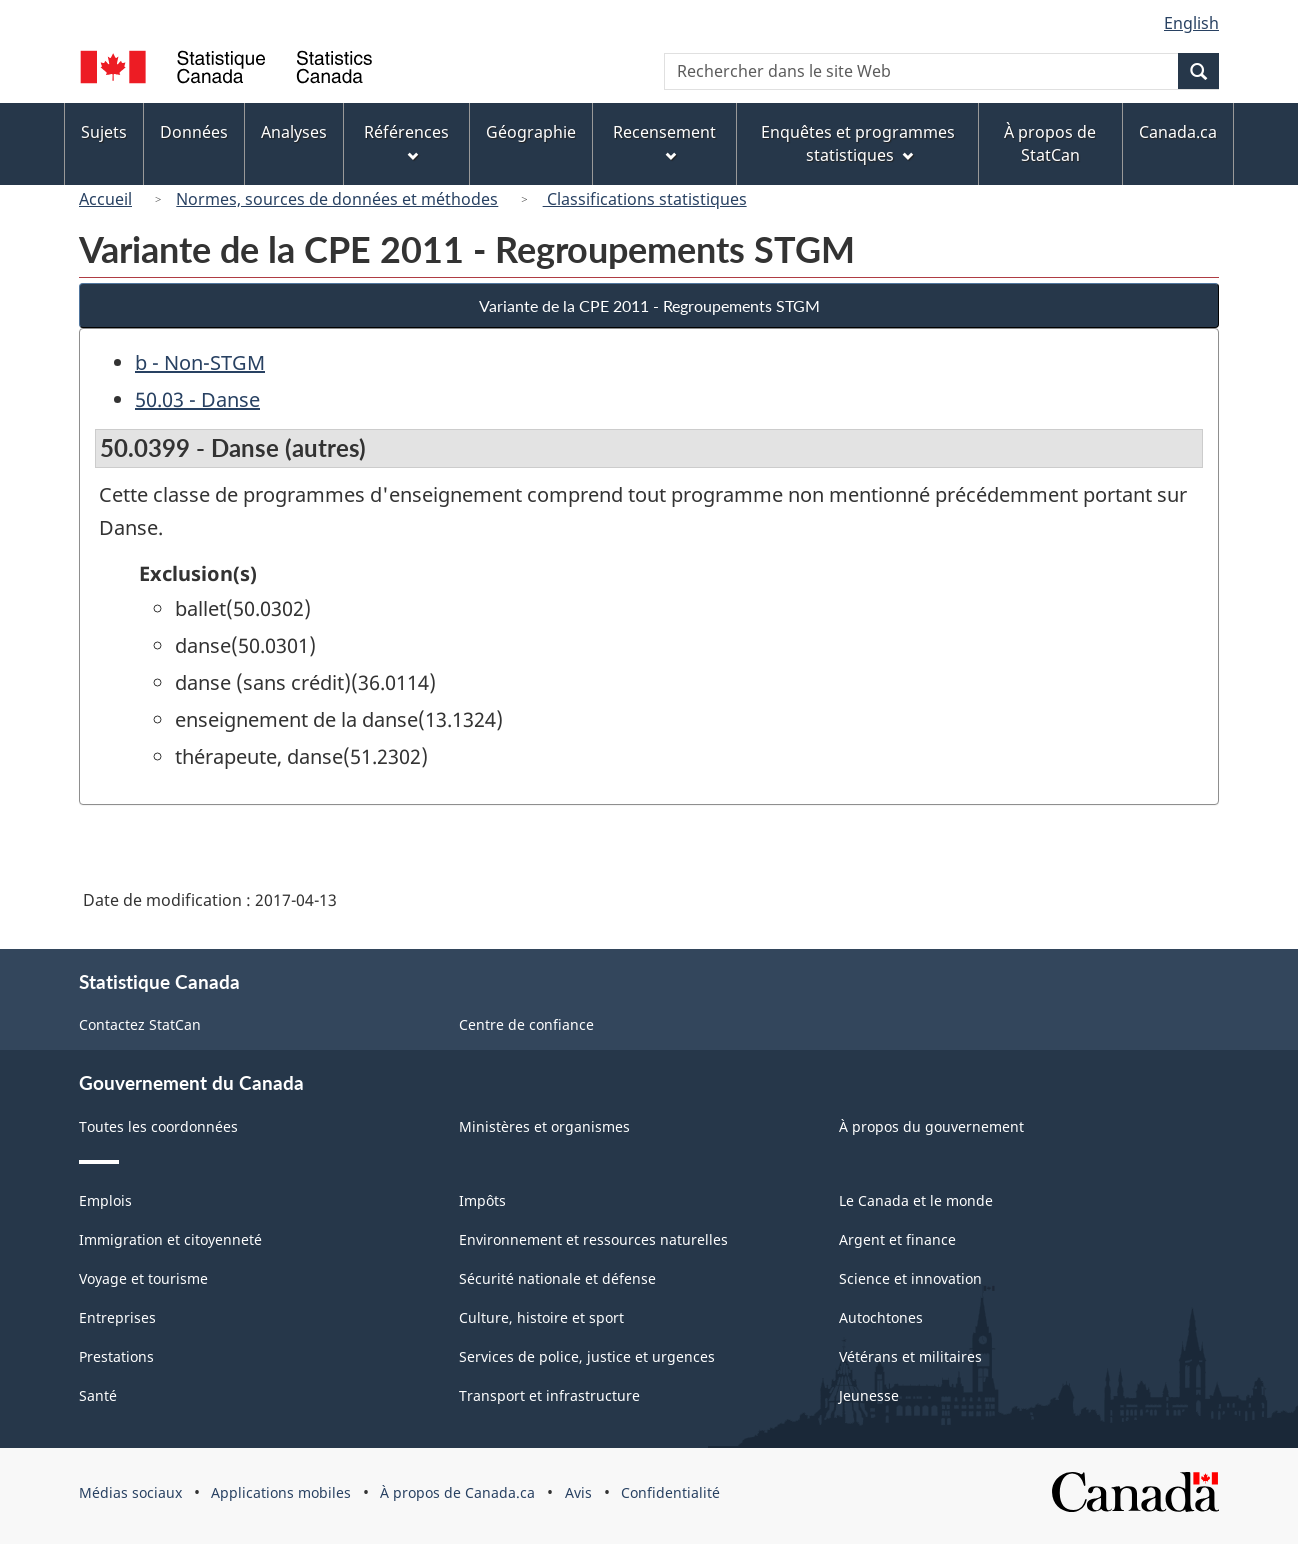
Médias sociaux (130, 1492)
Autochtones (881, 1317)
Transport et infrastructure (549, 1395)
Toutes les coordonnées (158, 1126)
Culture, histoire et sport (541, 1317)
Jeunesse (869, 1395)
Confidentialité (670, 1492)
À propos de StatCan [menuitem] (1050, 143)
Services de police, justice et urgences (587, 1356)
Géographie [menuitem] (531, 132)
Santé (98, 1395)
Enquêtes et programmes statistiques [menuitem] (858, 143)
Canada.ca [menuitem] (1178, 132)
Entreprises (117, 1317)
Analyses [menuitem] (294, 132)
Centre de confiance (526, 1024)
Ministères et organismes (544, 1126)
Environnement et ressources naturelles (593, 1239)
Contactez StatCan (140, 1024)
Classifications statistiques (645, 199)
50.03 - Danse (197, 399)
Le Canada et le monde (916, 1200)
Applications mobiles (281, 1492)
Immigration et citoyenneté (170, 1239)
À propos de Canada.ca (457, 1492)
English (1191, 23)
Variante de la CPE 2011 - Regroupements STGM (649, 305)
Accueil (105, 199)
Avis (578, 1492)
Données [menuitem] (194, 132)
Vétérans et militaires (910, 1356)
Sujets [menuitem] (104, 132)
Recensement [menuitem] (664, 141)
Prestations (116, 1356)
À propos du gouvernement (931, 1126)
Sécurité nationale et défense (557, 1278)
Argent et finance (897, 1239)
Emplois (105, 1200)
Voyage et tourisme (143, 1278)
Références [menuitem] (406, 141)
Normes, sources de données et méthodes (337, 199)
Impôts (482, 1200)
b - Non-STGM (200, 362)
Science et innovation (910, 1278)
